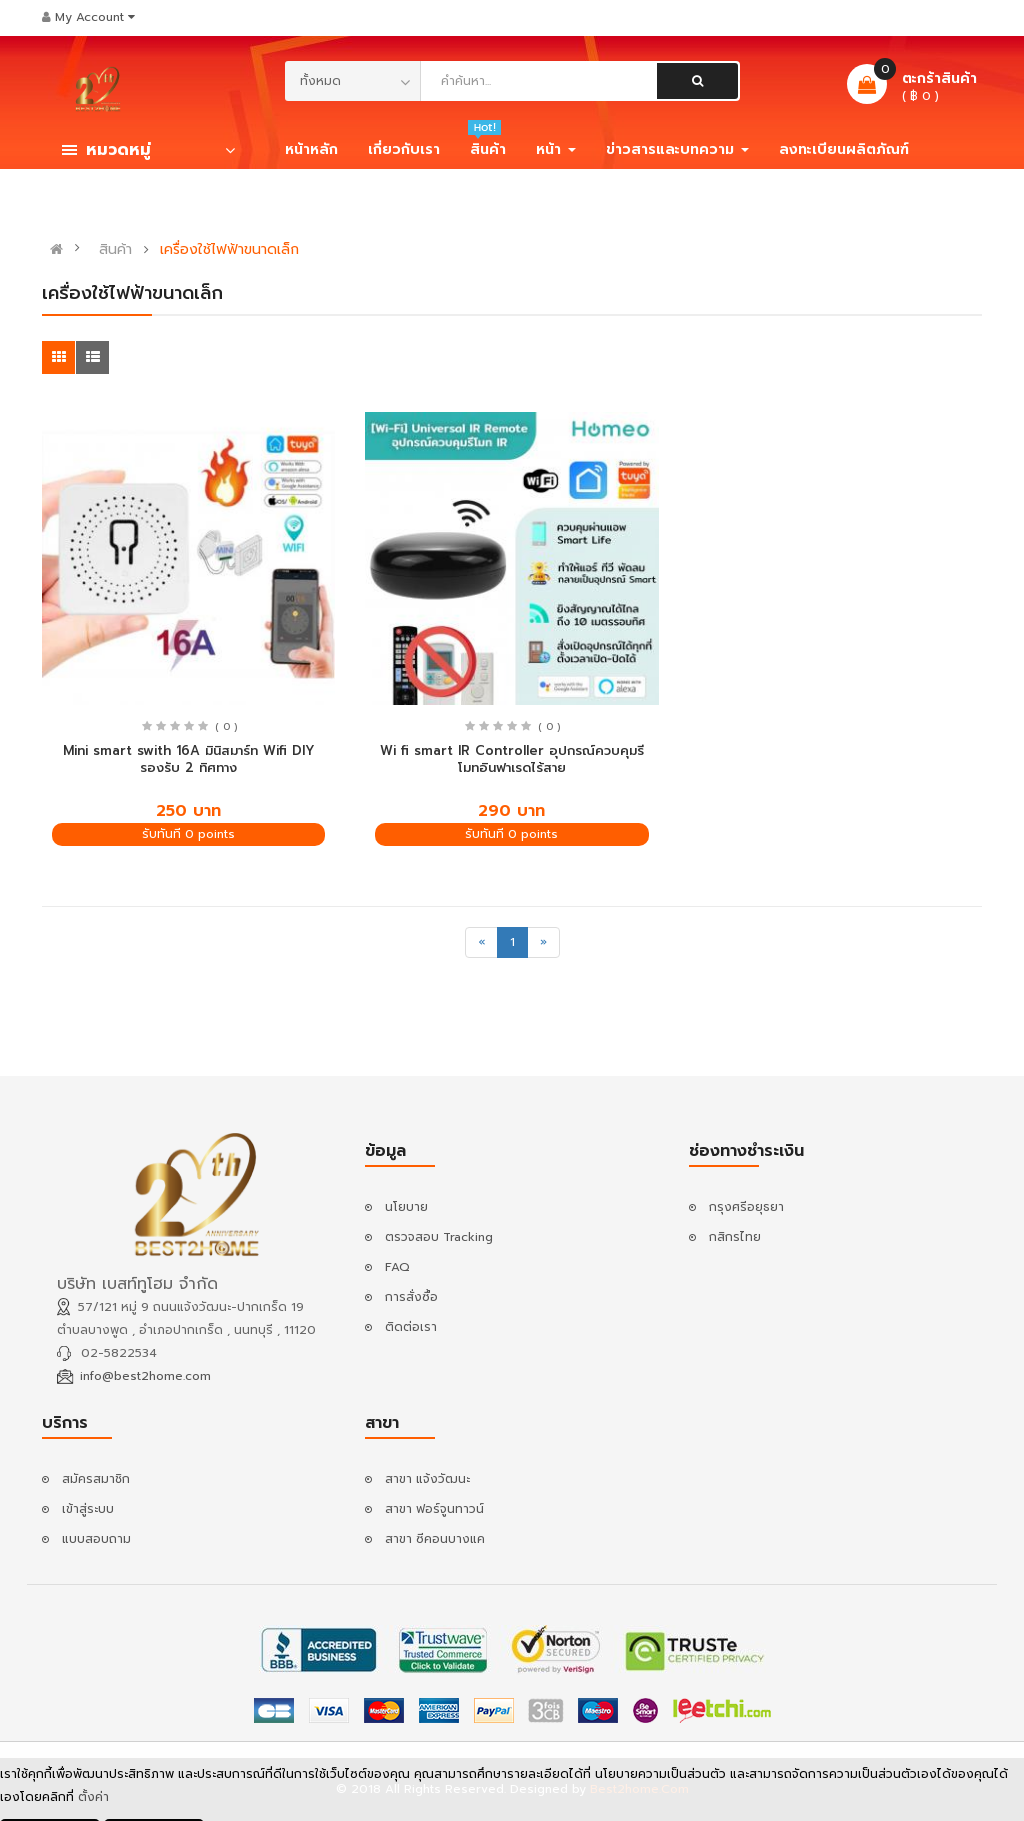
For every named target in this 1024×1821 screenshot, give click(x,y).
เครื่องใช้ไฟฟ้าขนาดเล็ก (229, 250)
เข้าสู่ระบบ (88, 1509)
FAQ (397, 1267)
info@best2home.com (145, 1376)
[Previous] (481, 942)
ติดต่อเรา (411, 1327)
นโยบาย (406, 1207)
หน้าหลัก (311, 149)
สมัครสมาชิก (96, 1479)
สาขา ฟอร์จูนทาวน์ (434, 1509)
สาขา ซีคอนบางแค (435, 1539)
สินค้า (115, 250)
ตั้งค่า (93, 1801)
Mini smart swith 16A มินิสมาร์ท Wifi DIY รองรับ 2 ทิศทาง (189, 759)
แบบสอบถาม (96, 1539)
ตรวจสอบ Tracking (439, 1237)
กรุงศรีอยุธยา (746, 1207)
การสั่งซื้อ (411, 1297)
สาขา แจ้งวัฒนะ (427, 1479)
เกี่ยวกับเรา (404, 149)
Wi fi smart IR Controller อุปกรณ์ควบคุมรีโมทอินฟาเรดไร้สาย (512, 759)
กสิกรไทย (735, 1237)
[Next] (543, 942)
